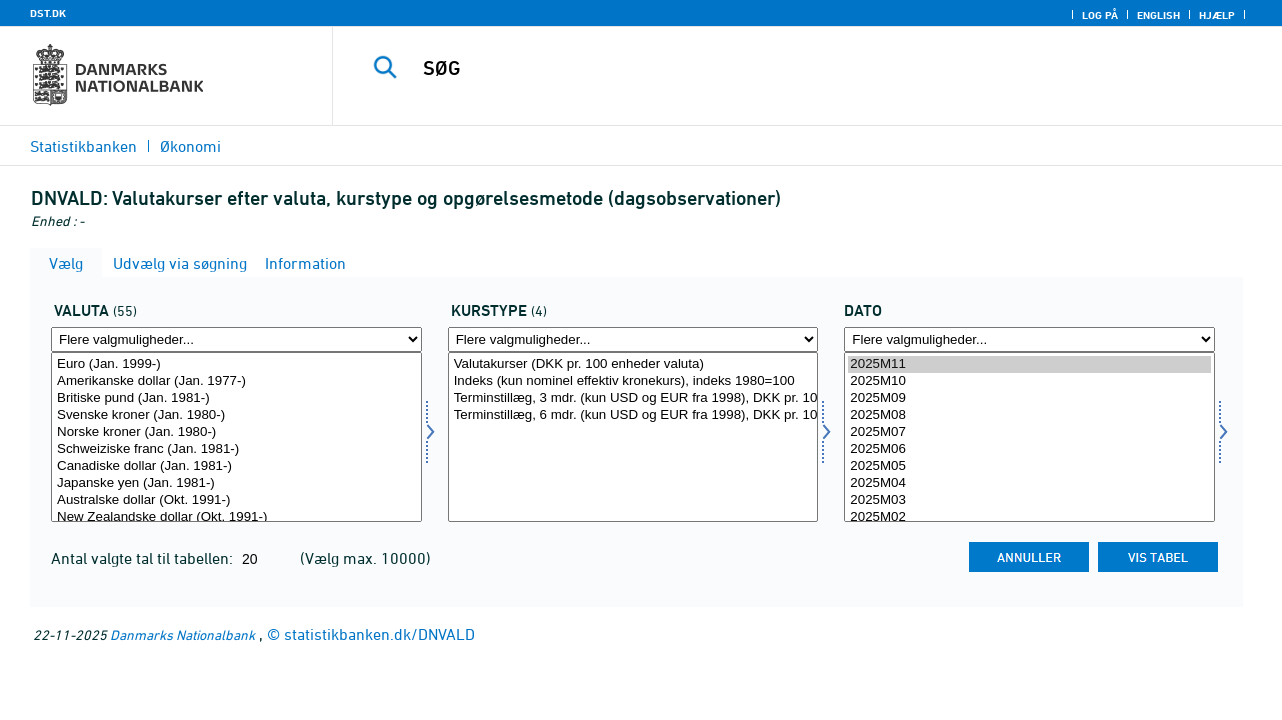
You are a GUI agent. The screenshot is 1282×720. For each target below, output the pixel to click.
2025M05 (1029, 466)
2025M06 (1029, 449)
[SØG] (789, 68)
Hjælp (1217, 15)
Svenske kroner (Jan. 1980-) (236, 415)
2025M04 (1029, 483)
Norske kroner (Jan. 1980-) (236, 432)
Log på (1100, 15)
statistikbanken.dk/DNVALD (379, 634)
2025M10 (1029, 381)
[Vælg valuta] (236, 437)
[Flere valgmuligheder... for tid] (1029, 339)
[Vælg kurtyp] (633, 437)
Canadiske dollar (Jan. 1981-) (236, 466)
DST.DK (48, 13)
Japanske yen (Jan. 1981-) (236, 483)
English (1158, 15)
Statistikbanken (83, 146)
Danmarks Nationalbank (182, 634)
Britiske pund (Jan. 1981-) (236, 398)
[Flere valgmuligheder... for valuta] (236, 339)
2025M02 (1029, 517)
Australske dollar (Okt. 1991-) (236, 500)
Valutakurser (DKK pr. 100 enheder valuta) (633, 364)
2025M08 (1029, 415)
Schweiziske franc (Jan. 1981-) (236, 449)
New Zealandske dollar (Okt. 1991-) (236, 517)
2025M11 (1029, 364)
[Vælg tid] (1029, 437)
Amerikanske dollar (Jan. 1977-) (236, 381)
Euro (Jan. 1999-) (236, 364)
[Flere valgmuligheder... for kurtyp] (633, 339)
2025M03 (1029, 500)
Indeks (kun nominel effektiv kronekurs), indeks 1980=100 (633, 381)
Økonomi (190, 146)
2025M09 (1029, 398)
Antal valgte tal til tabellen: (144, 558)
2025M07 (1029, 432)
